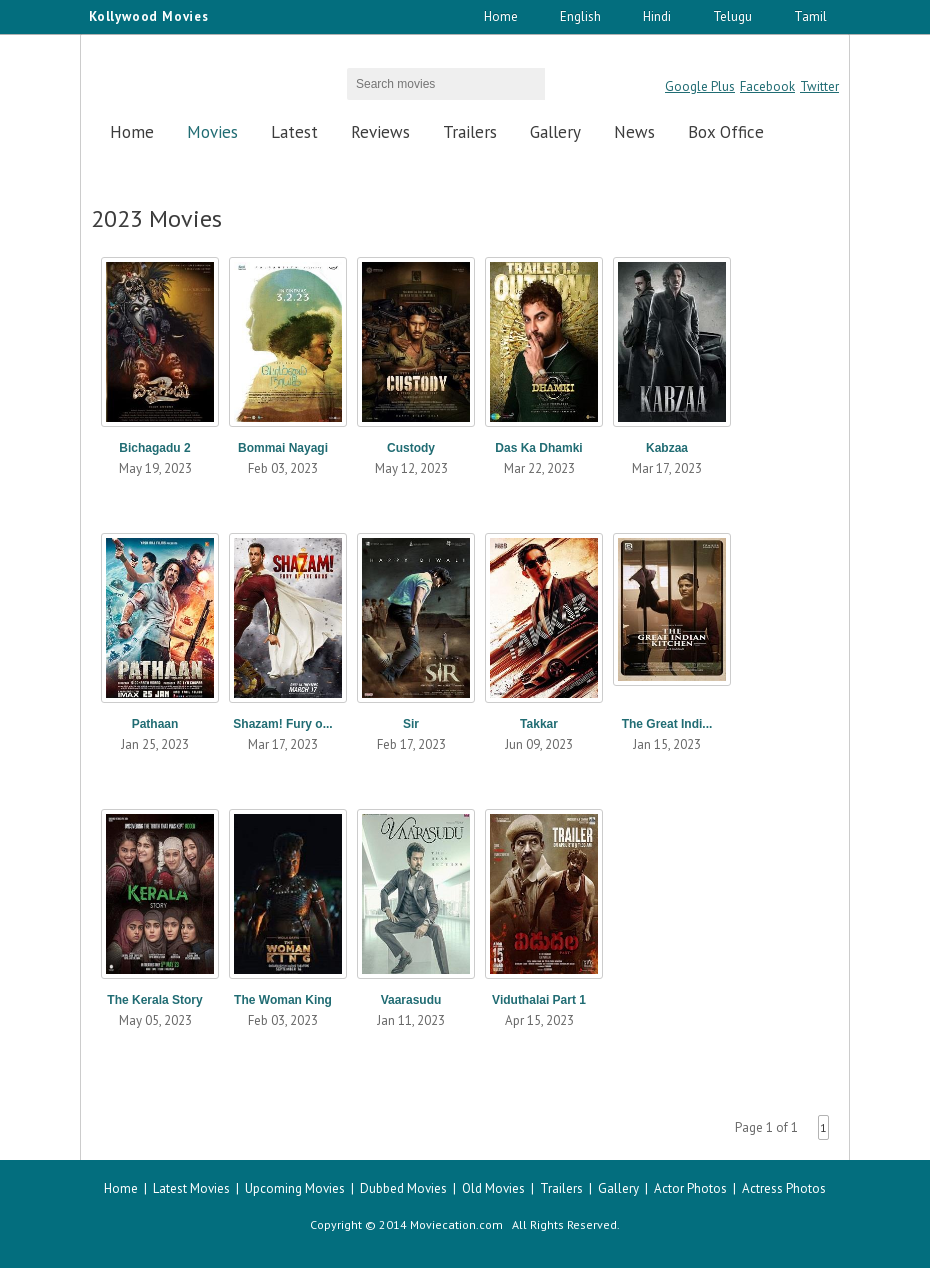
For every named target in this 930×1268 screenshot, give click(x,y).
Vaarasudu (411, 1000)
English (580, 16)
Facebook (767, 86)
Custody (411, 448)
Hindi (657, 16)
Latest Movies (191, 1188)
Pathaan (155, 724)
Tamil (810, 16)
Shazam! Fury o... (282, 724)
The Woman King (283, 1000)
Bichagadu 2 (154, 448)
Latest (294, 132)
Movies (212, 132)
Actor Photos (690, 1188)
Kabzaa (667, 448)
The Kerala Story (154, 1000)
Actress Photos (784, 1188)
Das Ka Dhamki (538, 448)
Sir (411, 724)
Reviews (380, 132)
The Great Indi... (667, 724)
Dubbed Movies (403, 1188)
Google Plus (700, 86)
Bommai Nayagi (283, 448)
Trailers (470, 132)
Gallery (555, 132)
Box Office (726, 132)
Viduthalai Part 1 (539, 1000)
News (634, 132)
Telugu (732, 16)
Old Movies (493, 1188)
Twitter (819, 86)
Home (501, 16)
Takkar (539, 724)
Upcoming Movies (295, 1188)
